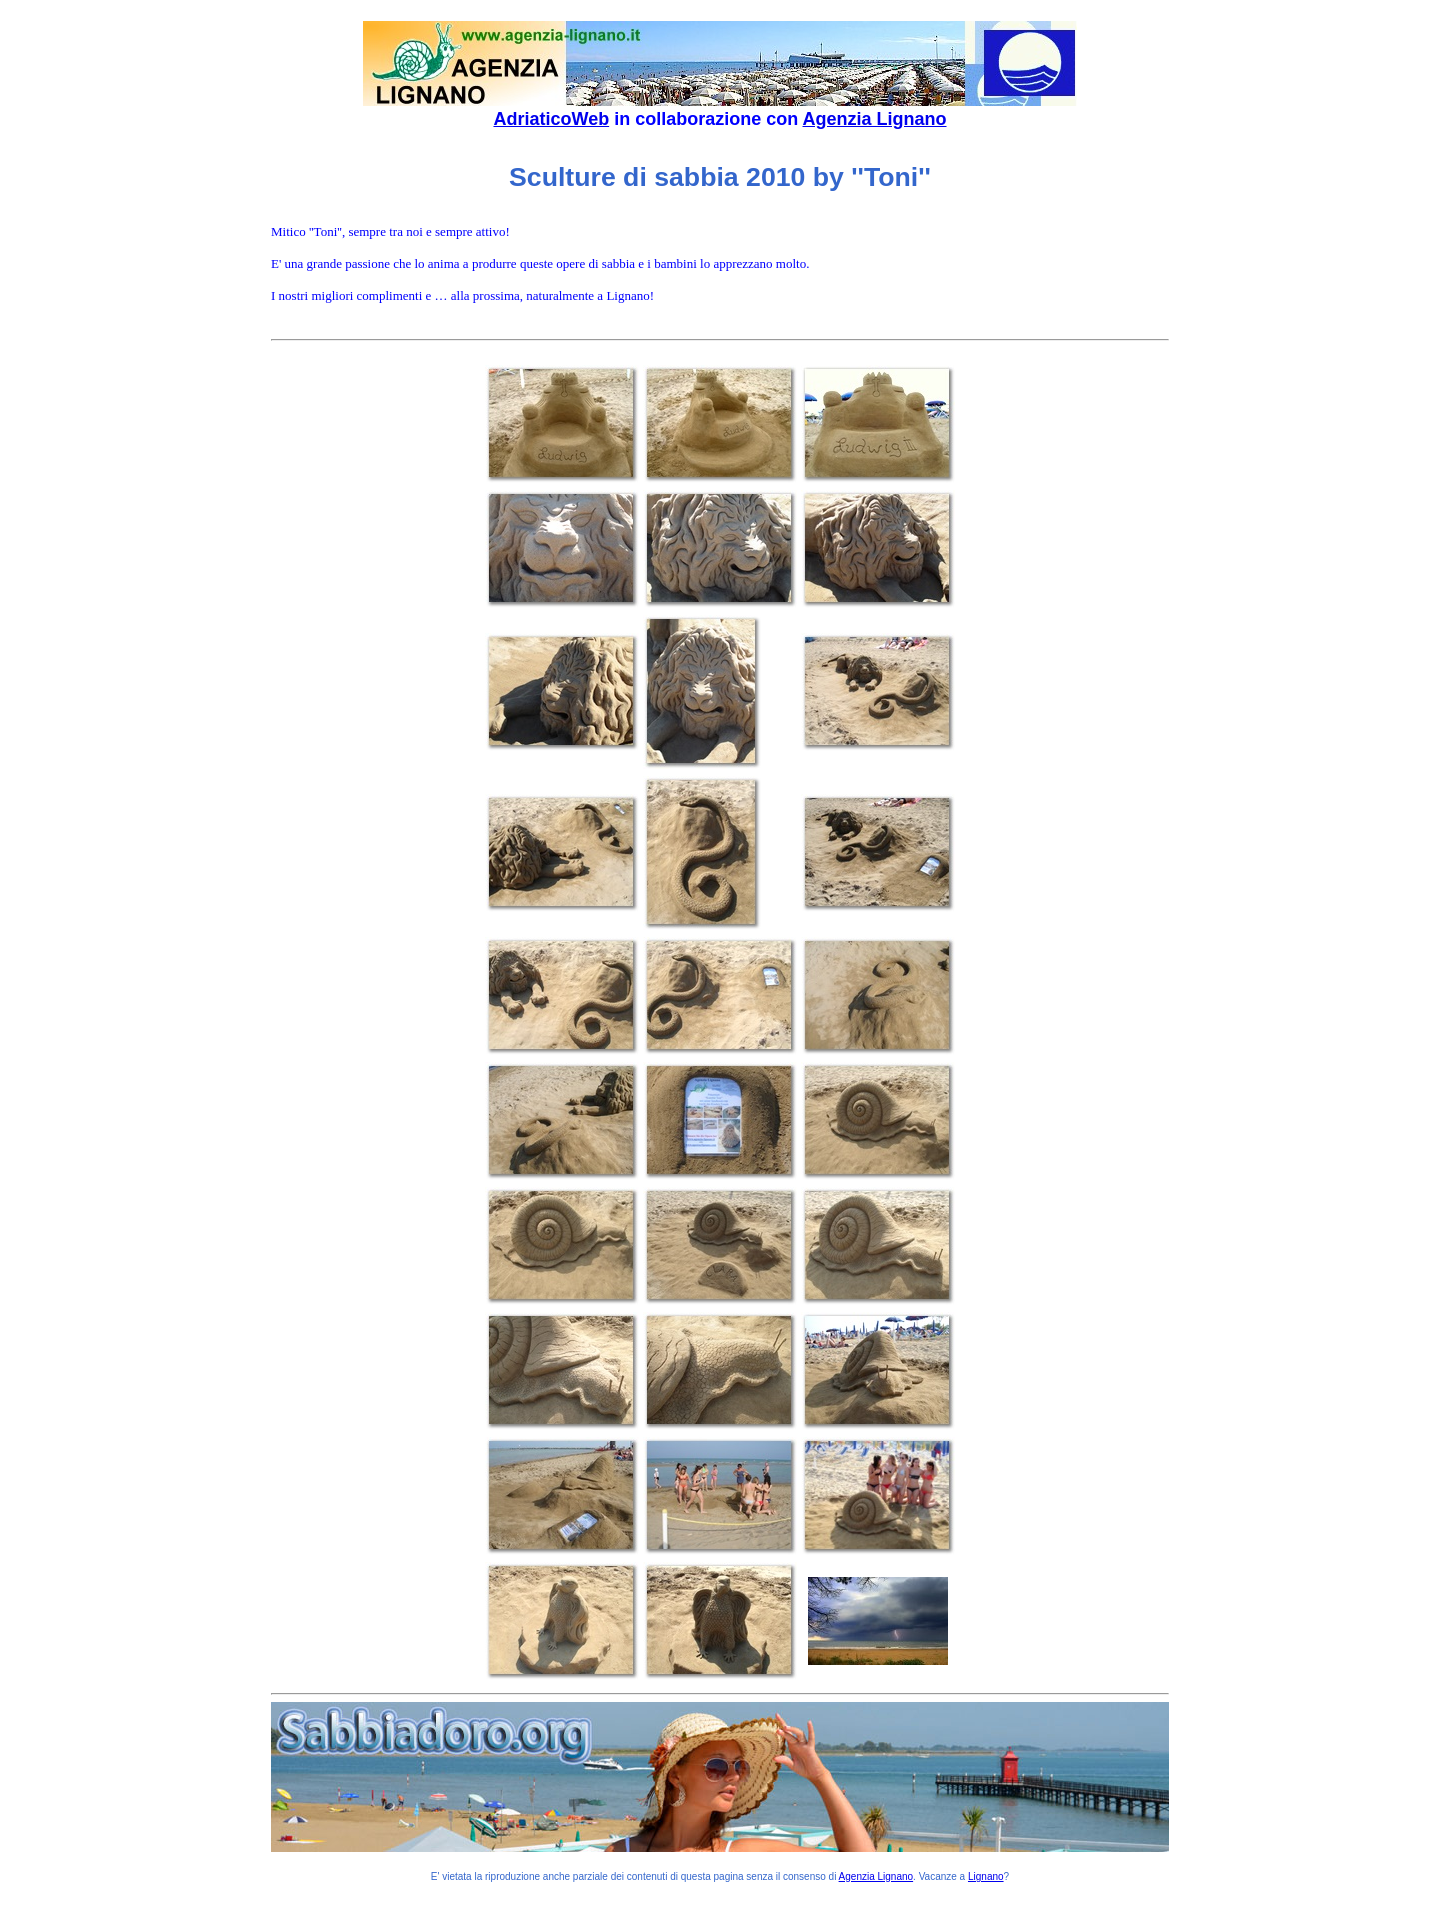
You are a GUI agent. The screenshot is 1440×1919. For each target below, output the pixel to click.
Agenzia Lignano (875, 119)
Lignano (986, 1876)
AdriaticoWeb (551, 119)
